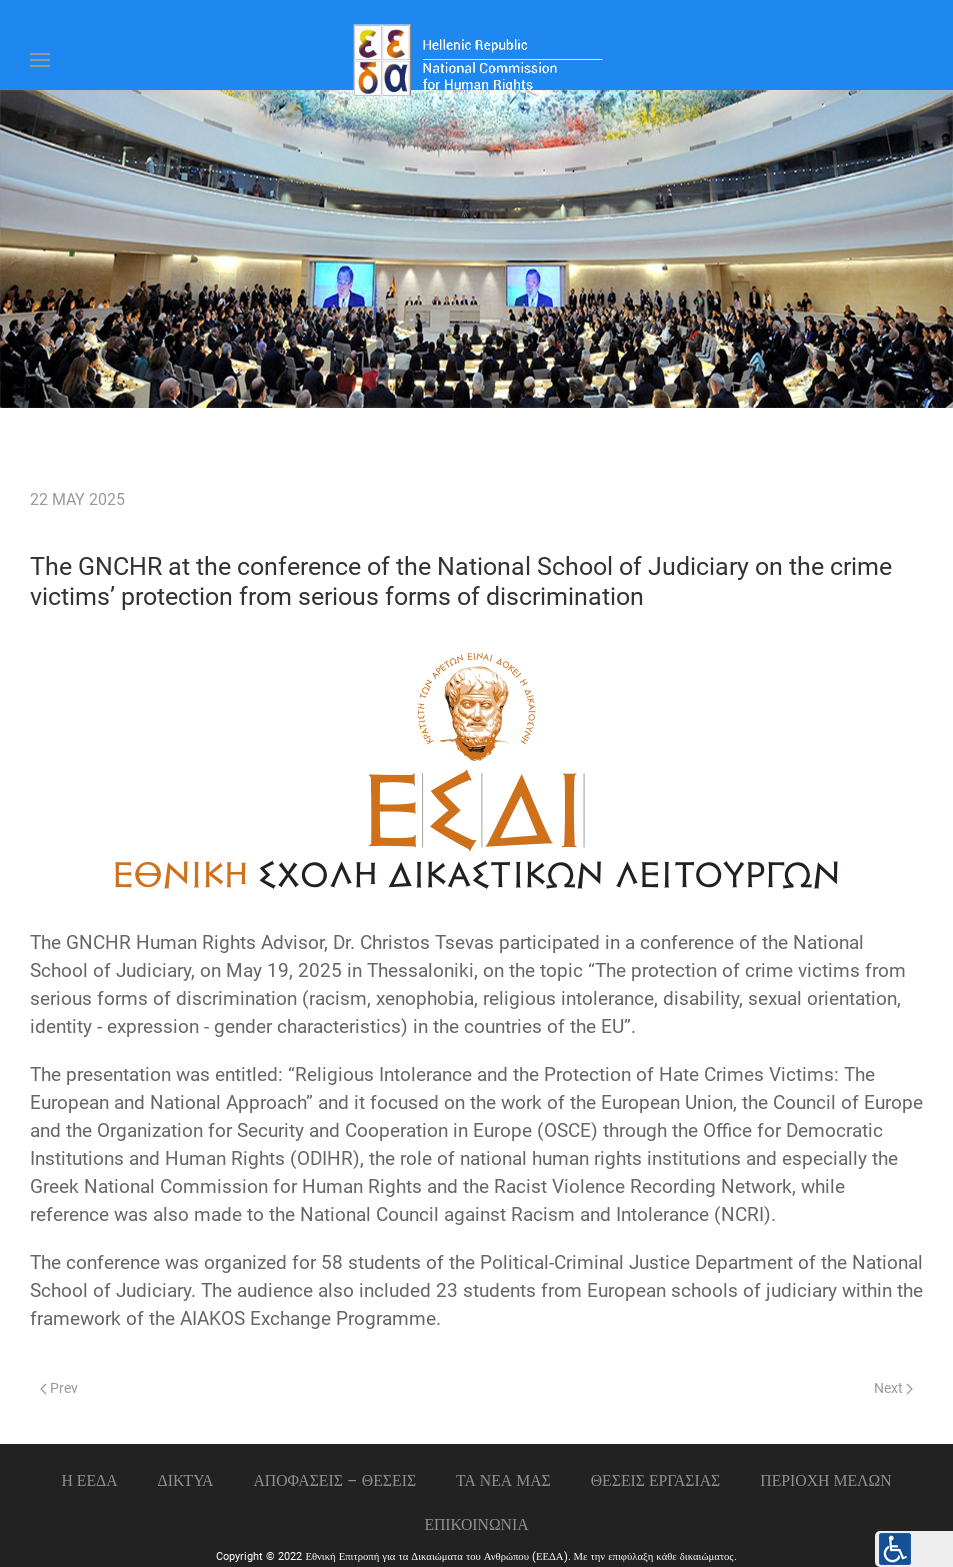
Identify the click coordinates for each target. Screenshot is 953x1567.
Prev (59, 1388)
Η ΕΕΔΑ (89, 1480)
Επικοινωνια (476, 1524)
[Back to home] (477, 60)
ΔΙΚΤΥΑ (186, 1480)
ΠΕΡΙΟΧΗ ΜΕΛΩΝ (825, 1480)
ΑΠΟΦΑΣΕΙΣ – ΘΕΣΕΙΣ (334, 1480)
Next (893, 1388)
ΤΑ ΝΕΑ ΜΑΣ (503, 1480)
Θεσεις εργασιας (656, 1480)
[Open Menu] (40, 60)
